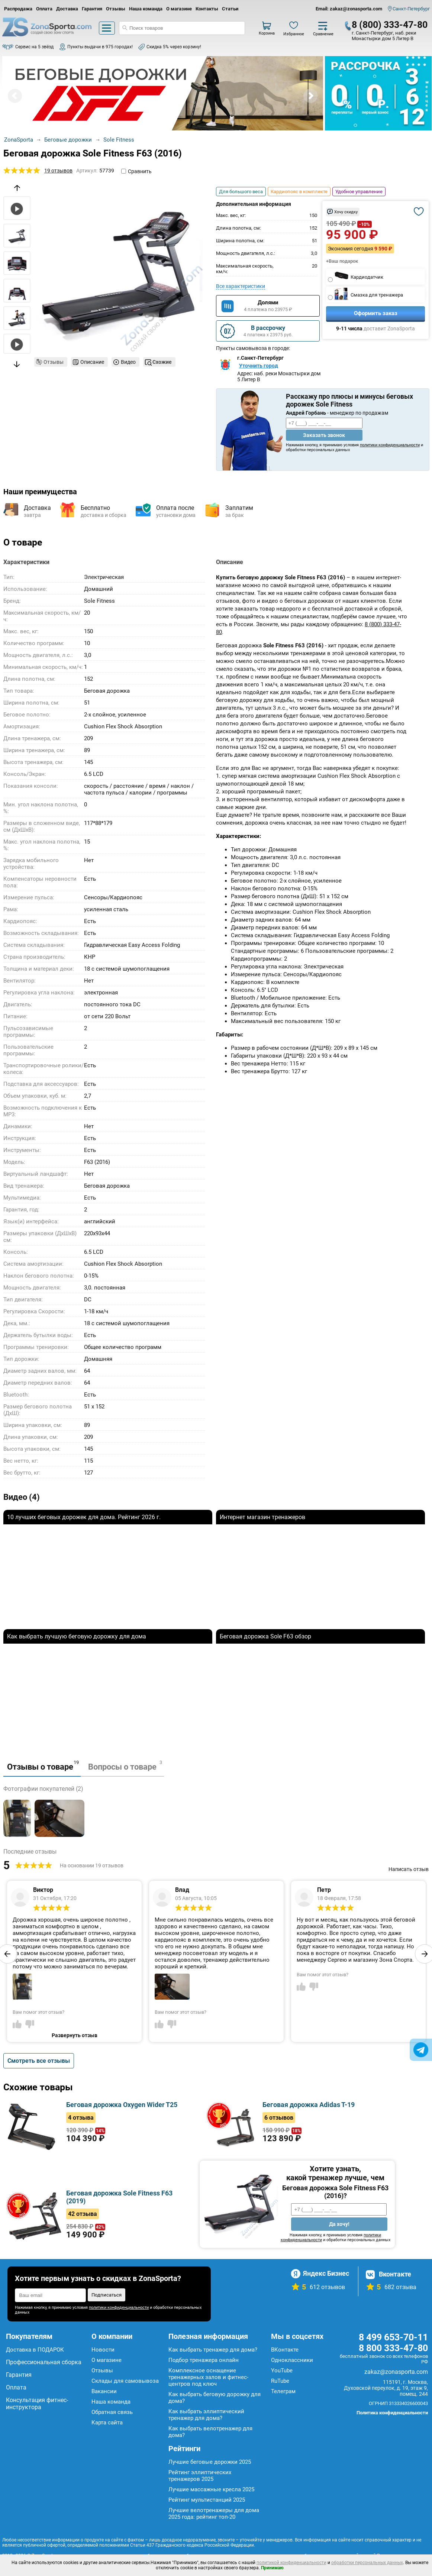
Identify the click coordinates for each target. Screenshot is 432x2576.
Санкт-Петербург (411, 9)
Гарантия (92, 9)
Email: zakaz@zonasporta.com (349, 9)
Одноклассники (292, 2360)
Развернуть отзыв (74, 2035)
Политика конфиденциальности (392, 2412)
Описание (92, 362)
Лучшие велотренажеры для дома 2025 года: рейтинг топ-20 (213, 2513)
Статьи (230, 9)
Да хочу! (339, 2224)
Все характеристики (240, 286)
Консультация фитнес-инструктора (37, 2404)
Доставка (67, 9)
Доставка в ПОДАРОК (35, 2349)
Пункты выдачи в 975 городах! (100, 46)
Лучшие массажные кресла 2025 (211, 2489)
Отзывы (115, 9)
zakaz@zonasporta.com (396, 2371)
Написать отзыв (409, 1869)
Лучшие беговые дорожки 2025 (209, 2462)
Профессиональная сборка (43, 2362)
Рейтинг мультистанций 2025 (206, 2499)
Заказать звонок (324, 435)
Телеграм (283, 2391)
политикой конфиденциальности (291, 2562)
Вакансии (104, 2391)
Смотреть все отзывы (38, 2060)
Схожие (162, 362)
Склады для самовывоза (125, 2381)
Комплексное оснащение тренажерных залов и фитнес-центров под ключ (208, 2377)
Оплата (44, 9)
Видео (128, 362)
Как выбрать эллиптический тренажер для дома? (206, 2414)
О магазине (179, 9)
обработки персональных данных (367, 2562)
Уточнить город (258, 366)
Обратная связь (112, 2412)
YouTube (282, 2370)
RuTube (280, 2381)
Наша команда (145, 9)
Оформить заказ (375, 313)
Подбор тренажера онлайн (203, 2360)
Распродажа (18, 9)
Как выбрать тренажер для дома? (212, 2349)
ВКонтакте (285, 2349)
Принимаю (272, 2567)
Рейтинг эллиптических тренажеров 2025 (199, 2475)
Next (310, 96)
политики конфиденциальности (390, 445)
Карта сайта (107, 2422)
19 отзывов (58, 171)
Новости (103, 2349)
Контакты (207, 9)
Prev (15, 96)
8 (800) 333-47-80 (390, 24)
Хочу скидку (346, 212)
